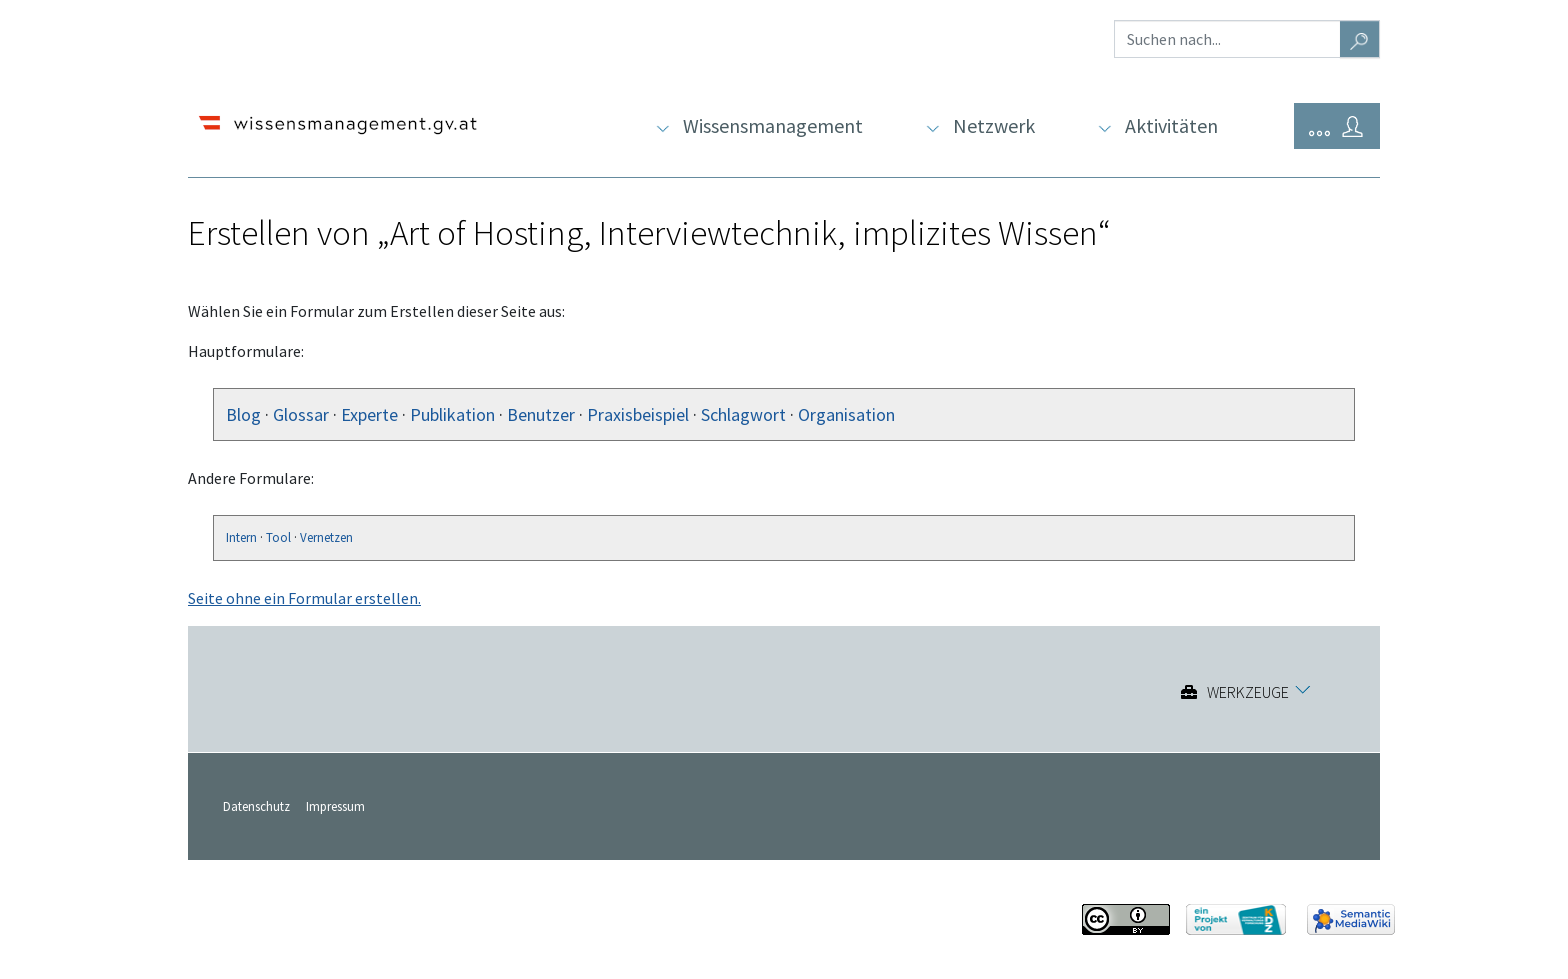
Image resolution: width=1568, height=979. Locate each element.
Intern (241, 537)
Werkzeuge (1248, 692)
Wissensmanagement (773, 125)
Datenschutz (256, 806)
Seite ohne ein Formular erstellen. (304, 598)
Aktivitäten (1171, 125)
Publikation (452, 414)
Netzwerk (994, 125)
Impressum (335, 806)
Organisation (846, 414)
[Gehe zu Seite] (1360, 39)
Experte (369, 414)
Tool (278, 537)
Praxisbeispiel (638, 414)
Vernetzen (326, 537)
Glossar (301, 414)
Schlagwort (743, 414)
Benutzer (541, 414)
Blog (243, 414)
